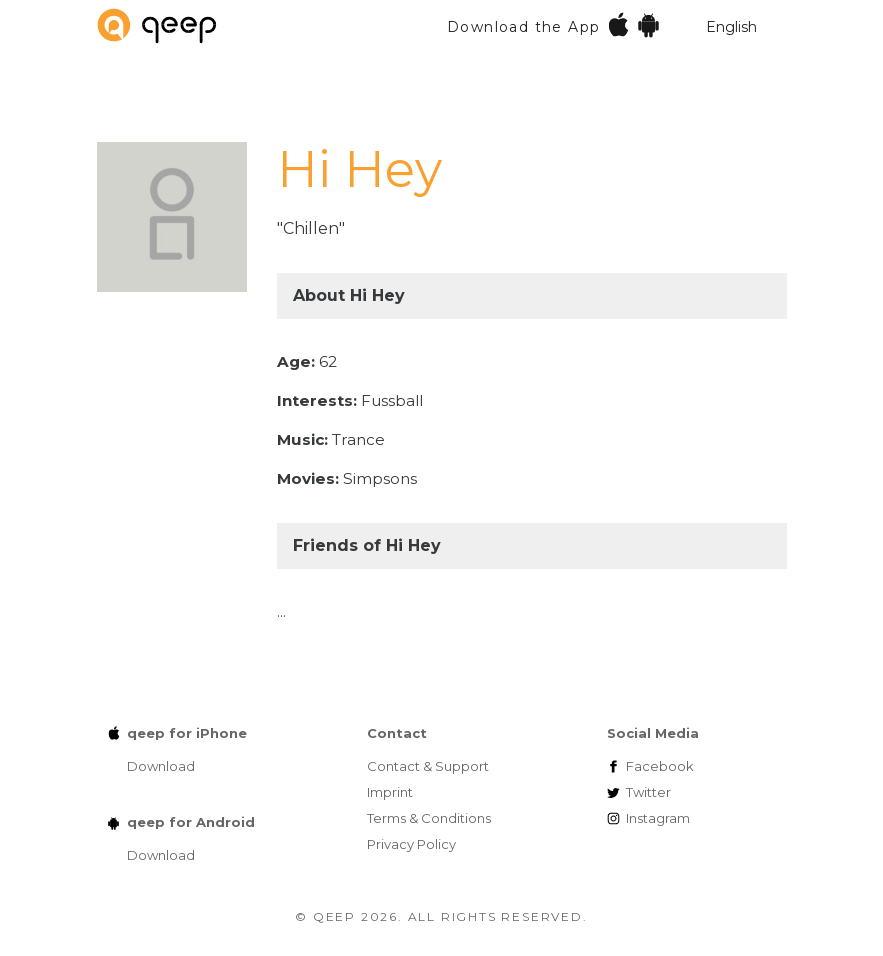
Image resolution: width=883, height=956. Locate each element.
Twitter (648, 792)
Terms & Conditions (429, 818)
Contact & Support (428, 766)
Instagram (658, 818)
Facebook (660, 766)
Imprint (390, 792)
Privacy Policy (411, 844)
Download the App (554, 24)
